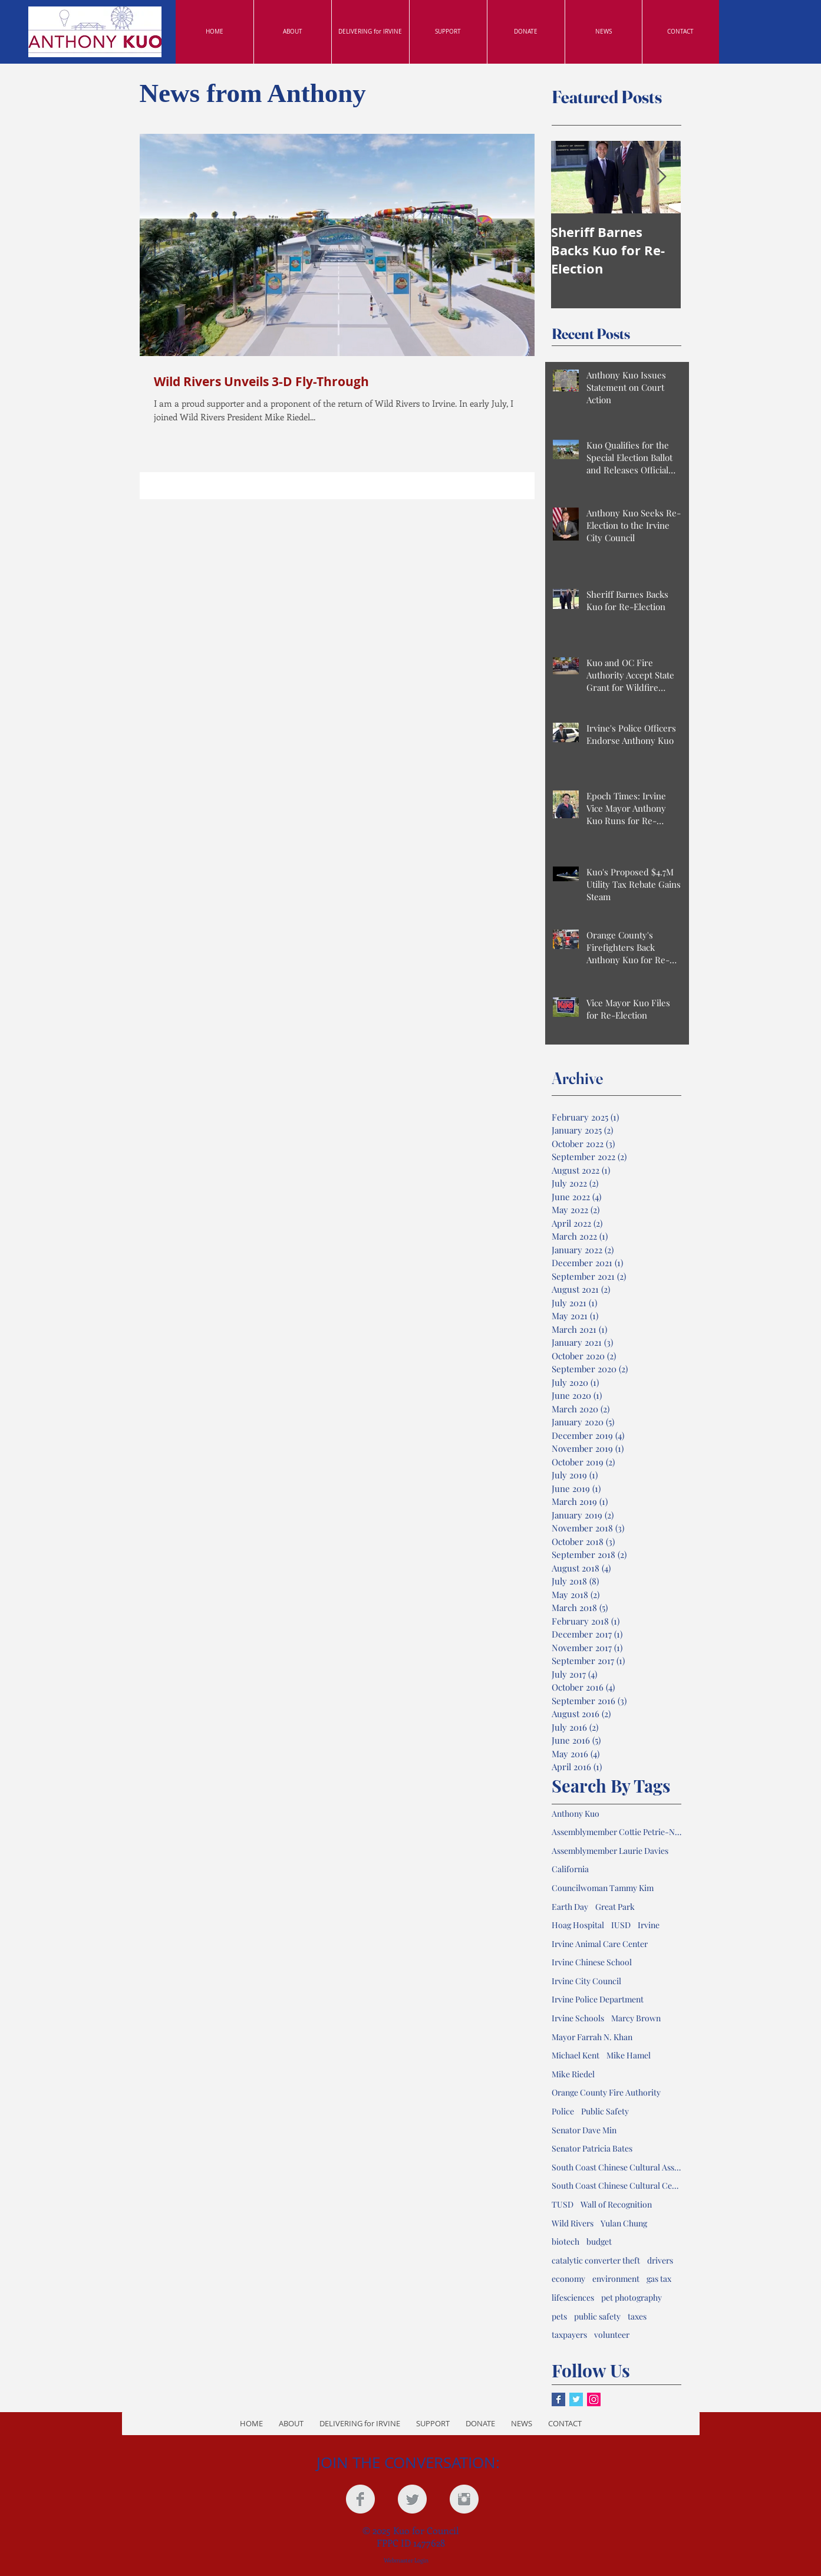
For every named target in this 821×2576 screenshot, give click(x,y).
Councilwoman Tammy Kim (603, 1887)
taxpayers (569, 2334)
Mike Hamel (628, 2055)
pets (559, 2316)
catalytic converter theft (596, 2260)
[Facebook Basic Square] (558, 2399)
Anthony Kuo (575, 1813)
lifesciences (573, 2297)
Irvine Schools (578, 2018)
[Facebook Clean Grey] (360, 2499)
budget (599, 2241)
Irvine (649, 1925)
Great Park (615, 1906)
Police (563, 2111)
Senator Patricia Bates (592, 2148)
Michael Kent (575, 2055)
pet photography (631, 2297)
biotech (565, 2241)
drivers (660, 2260)
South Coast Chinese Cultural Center (616, 2185)
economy (568, 2278)
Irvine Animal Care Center (600, 1943)
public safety (597, 2316)
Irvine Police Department (598, 1999)
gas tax (659, 2278)
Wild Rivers (573, 2223)
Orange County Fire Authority (606, 2092)
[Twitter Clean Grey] (412, 2499)
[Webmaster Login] (406, 2560)
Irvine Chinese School (592, 1962)
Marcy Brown (636, 2018)
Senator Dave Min (584, 2130)
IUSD (621, 1925)
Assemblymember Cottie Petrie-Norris (616, 1831)
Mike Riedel (573, 2074)
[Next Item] (662, 177)
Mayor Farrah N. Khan (592, 2037)
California (570, 1869)
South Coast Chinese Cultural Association (616, 2167)
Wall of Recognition (616, 2204)
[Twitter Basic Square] (576, 2399)
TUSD (562, 2204)
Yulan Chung (624, 2223)
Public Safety (605, 2111)
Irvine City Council (586, 1981)
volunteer (611, 2334)
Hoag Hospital (578, 1925)
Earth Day (570, 1906)
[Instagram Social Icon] (594, 2399)
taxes (637, 2316)
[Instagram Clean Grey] (464, 2499)
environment (615, 2278)
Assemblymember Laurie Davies (610, 1850)
